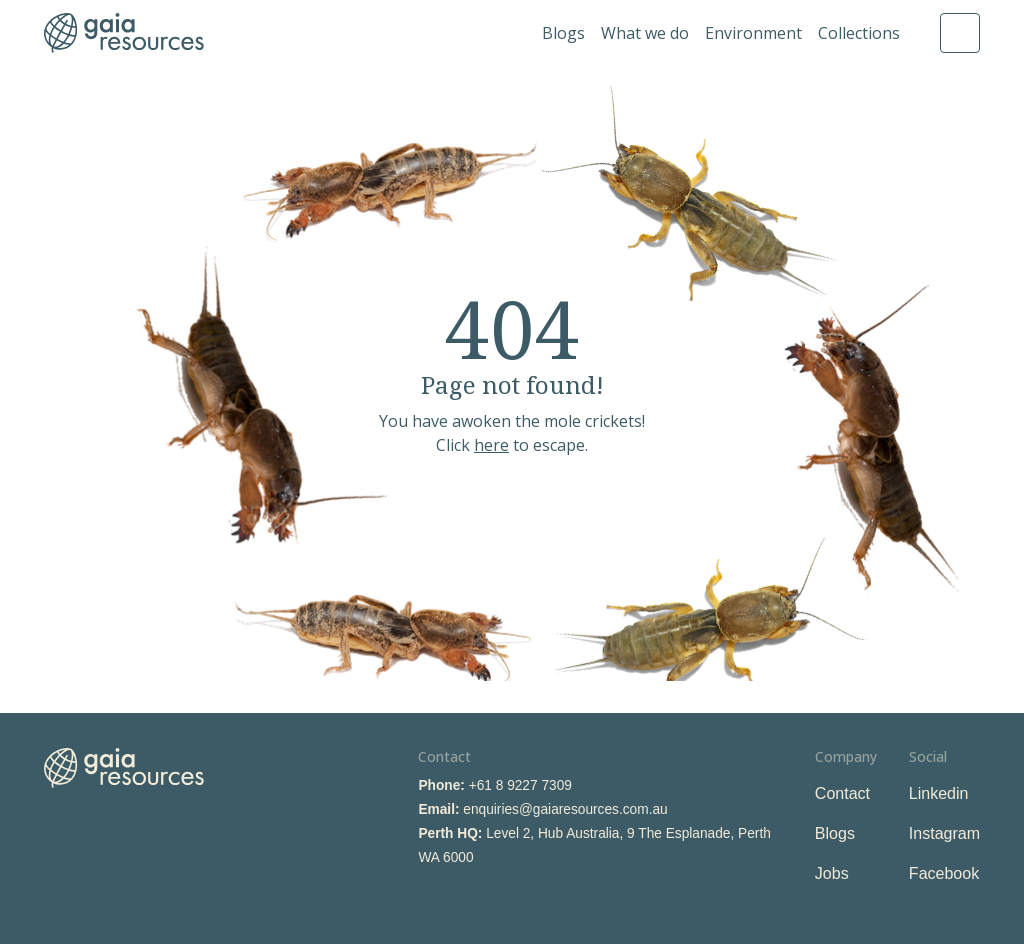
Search (960, 33)
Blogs (563, 33)
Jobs (832, 873)
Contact (842, 793)
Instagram (944, 833)
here (491, 445)
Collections (859, 33)
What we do (645, 33)
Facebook (944, 873)
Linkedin (939, 793)
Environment (753, 33)
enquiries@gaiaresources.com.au (565, 809)
